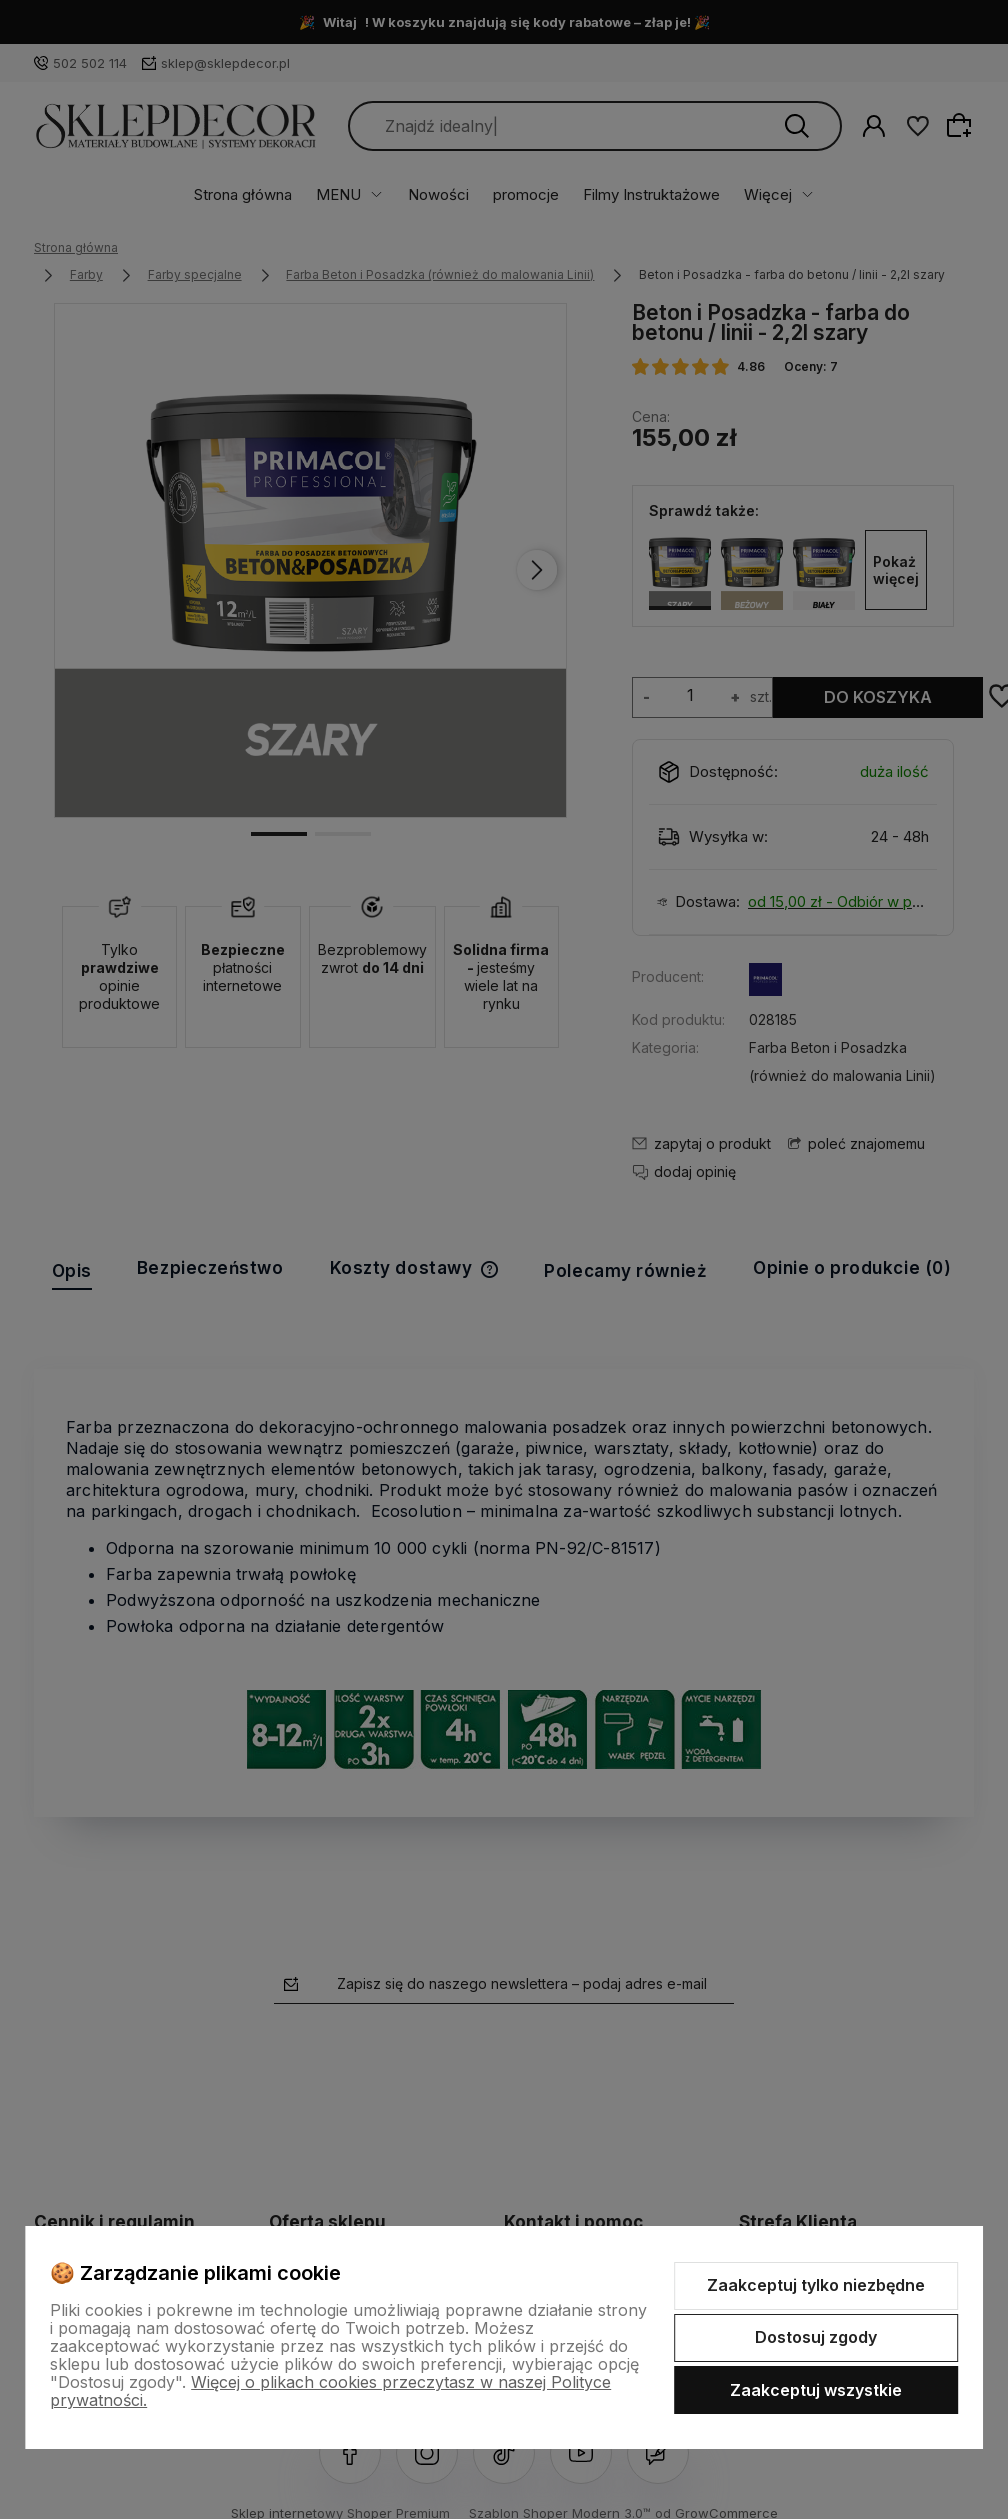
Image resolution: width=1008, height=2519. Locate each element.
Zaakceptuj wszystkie (816, 2390)
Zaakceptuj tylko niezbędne (816, 2285)
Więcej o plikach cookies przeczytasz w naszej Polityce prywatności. (330, 2391)
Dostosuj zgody (816, 2337)
